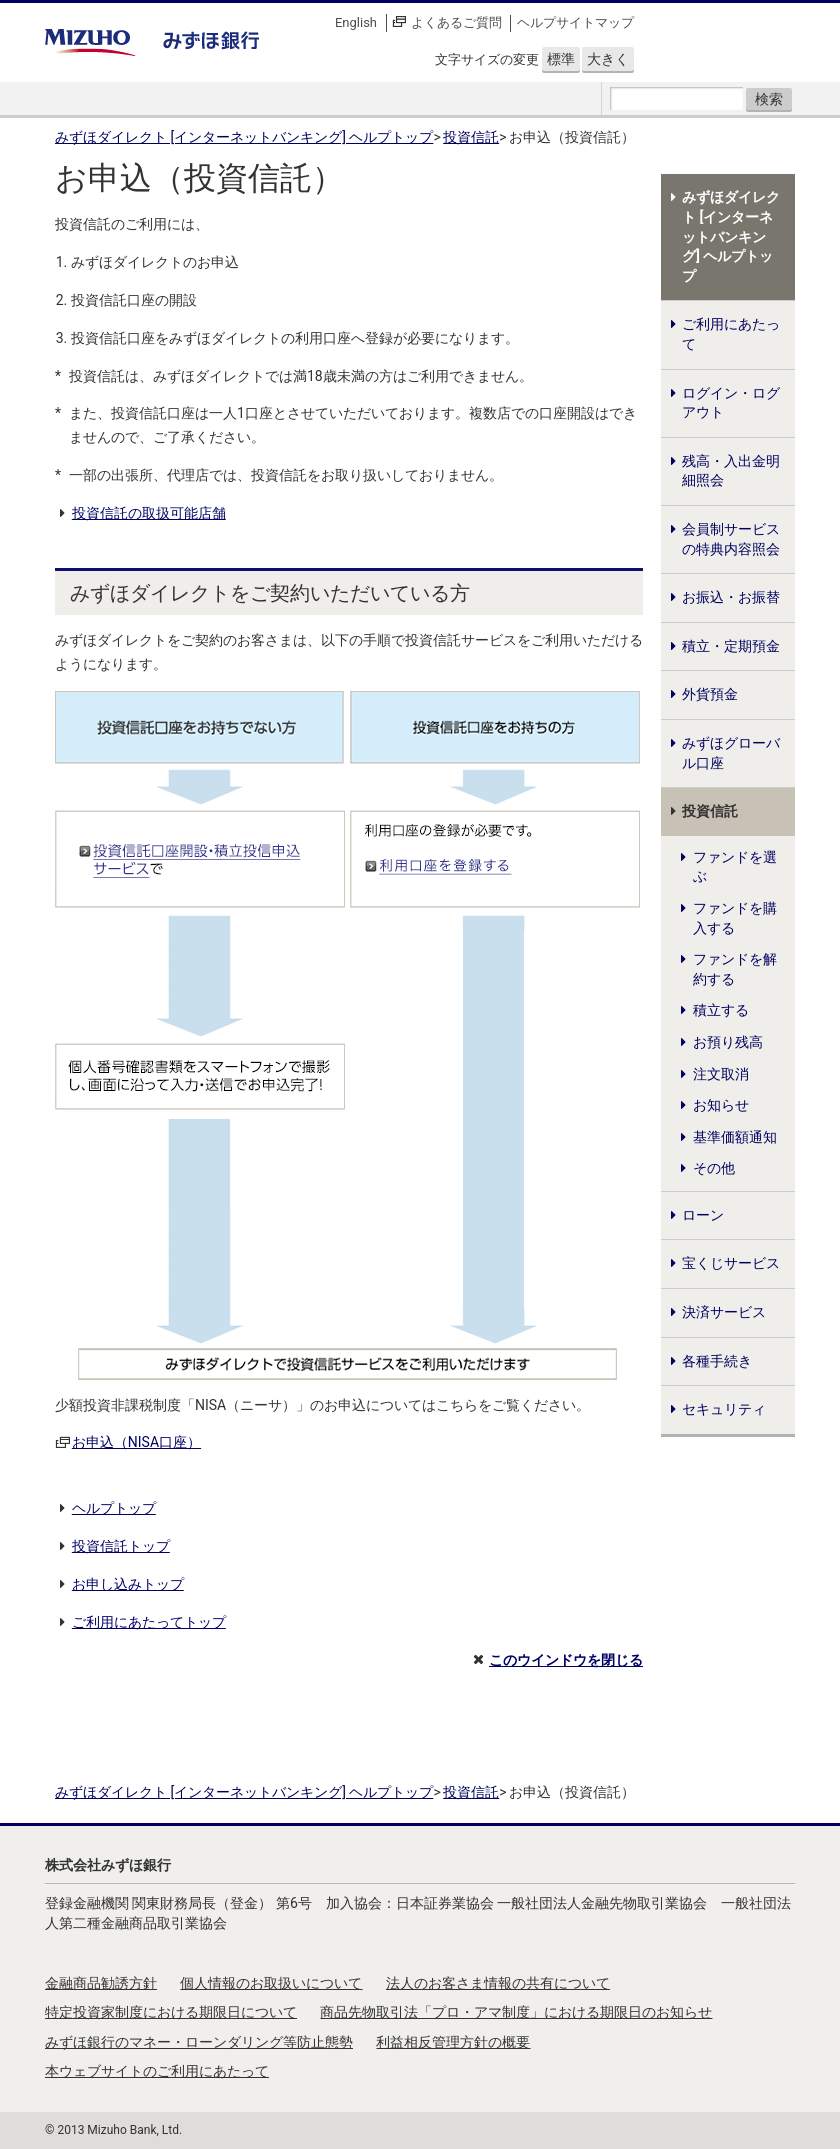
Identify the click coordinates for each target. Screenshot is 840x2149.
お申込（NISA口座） (136, 1442)
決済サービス (724, 1312)
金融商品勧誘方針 (101, 1983)
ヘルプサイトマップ (575, 22)
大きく (608, 59)
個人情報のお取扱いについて (271, 1983)
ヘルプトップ (114, 1508)
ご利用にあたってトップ (149, 1622)
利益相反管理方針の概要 (453, 2042)
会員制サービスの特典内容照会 (731, 539)
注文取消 (721, 1074)
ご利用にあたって (731, 334)
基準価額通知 (735, 1137)
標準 (561, 59)
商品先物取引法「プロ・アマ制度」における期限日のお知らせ (516, 2012)
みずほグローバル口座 (731, 753)
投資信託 (471, 137)
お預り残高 (728, 1042)
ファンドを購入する (735, 918)
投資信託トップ (121, 1546)
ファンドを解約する (735, 969)
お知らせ (721, 1105)
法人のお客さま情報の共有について (498, 1983)
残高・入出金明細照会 (731, 471)
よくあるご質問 (456, 22)
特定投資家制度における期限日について (171, 2012)
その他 (714, 1168)
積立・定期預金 (731, 646)
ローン (703, 1215)
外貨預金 (710, 694)
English (356, 22)
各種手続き (717, 1361)
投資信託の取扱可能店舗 (149, 513)
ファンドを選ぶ (735, 867)
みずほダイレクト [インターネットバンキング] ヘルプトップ (244, 137)
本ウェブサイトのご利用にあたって (157, 2071)
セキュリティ (724, 1409)
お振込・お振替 (731, 597)
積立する (721, 1010)
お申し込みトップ (128, 1584)
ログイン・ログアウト (731, 403)
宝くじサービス (731, 1263)
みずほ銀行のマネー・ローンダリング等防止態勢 (199, 2042)
